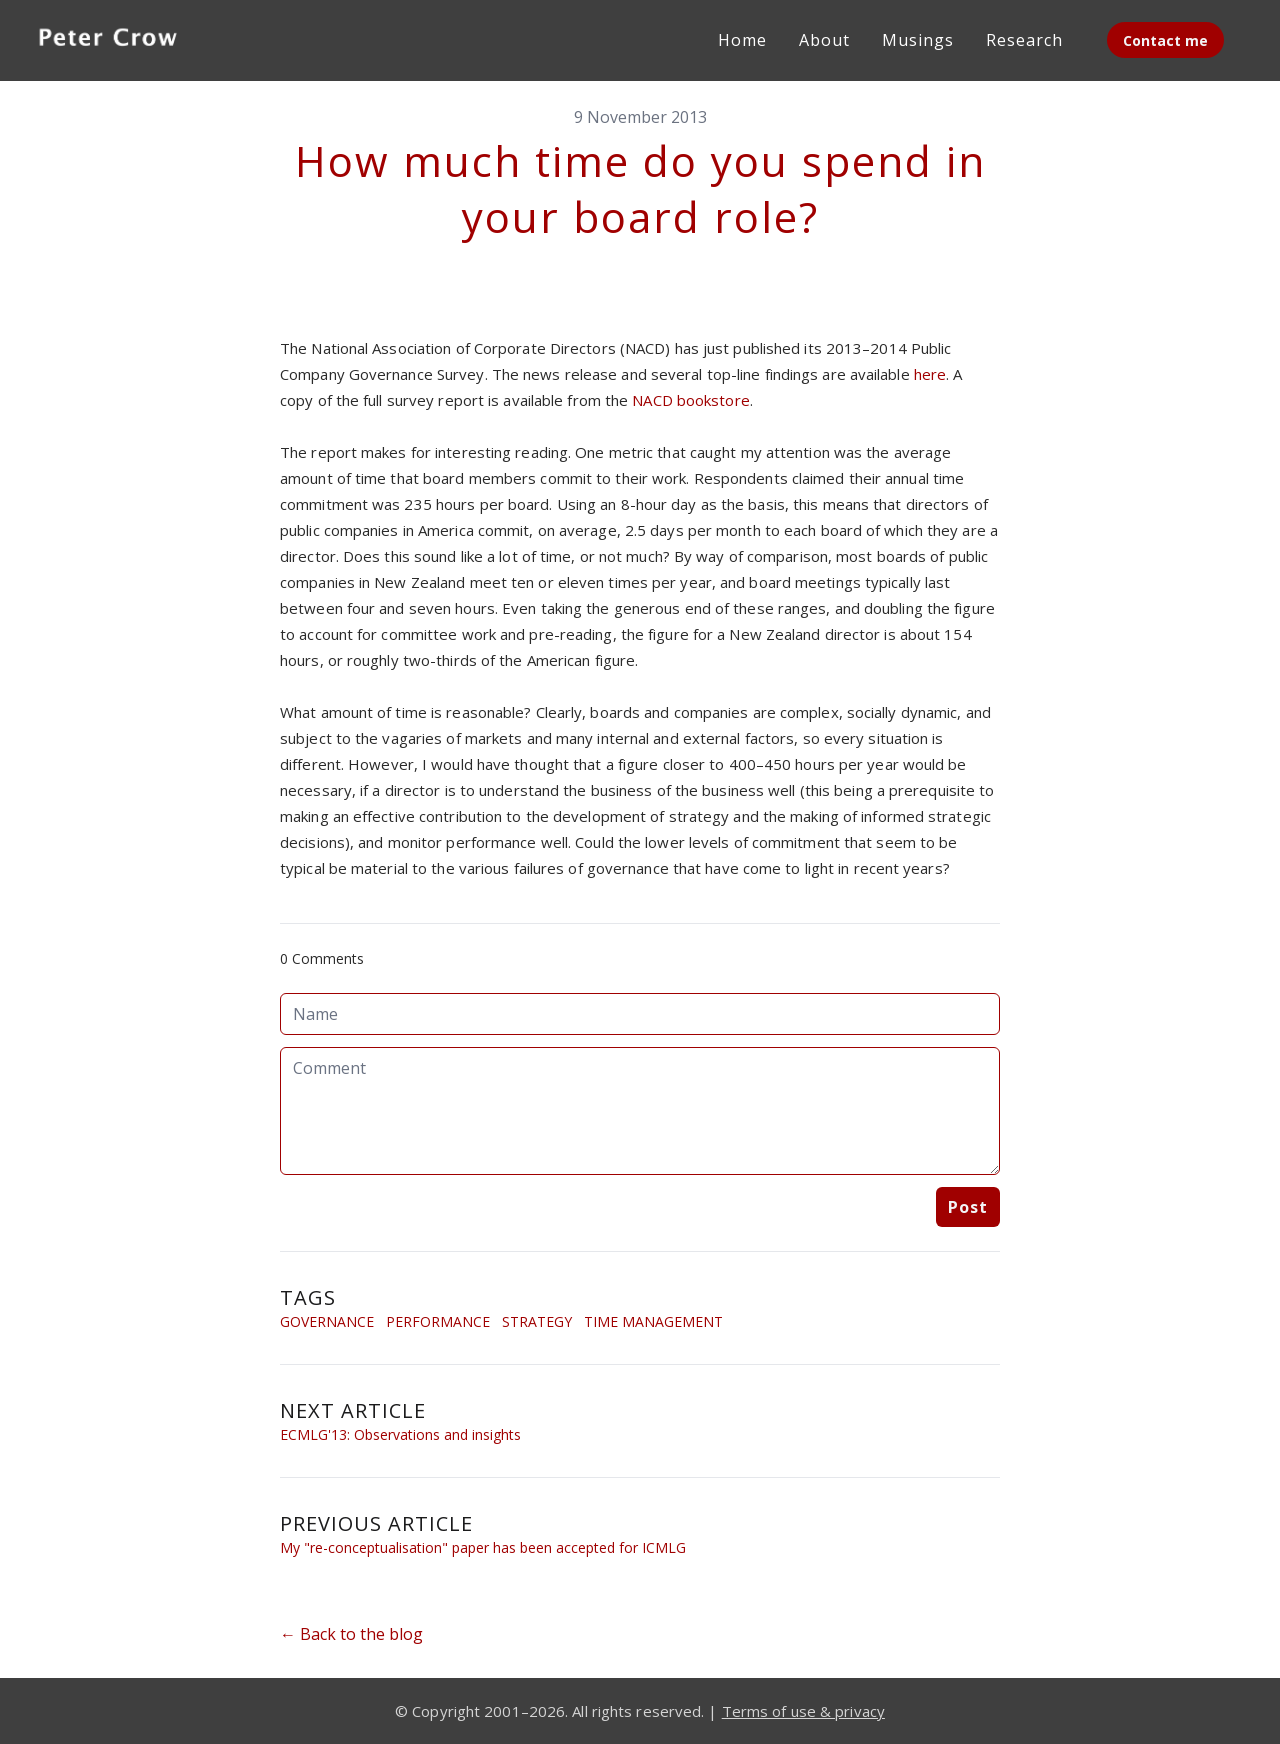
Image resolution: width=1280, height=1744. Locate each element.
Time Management (653, 1321)
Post (968, 1207)
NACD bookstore (690, 400)
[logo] (108, 40)
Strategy (537, 1321)
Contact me (1165, 40)
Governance (327, 1321)
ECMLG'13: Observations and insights (400, 1434)
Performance (438, 1321)
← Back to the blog (351, 1634)
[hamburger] (216, 36)
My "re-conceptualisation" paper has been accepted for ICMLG (483, 1547)
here (930, 374)
